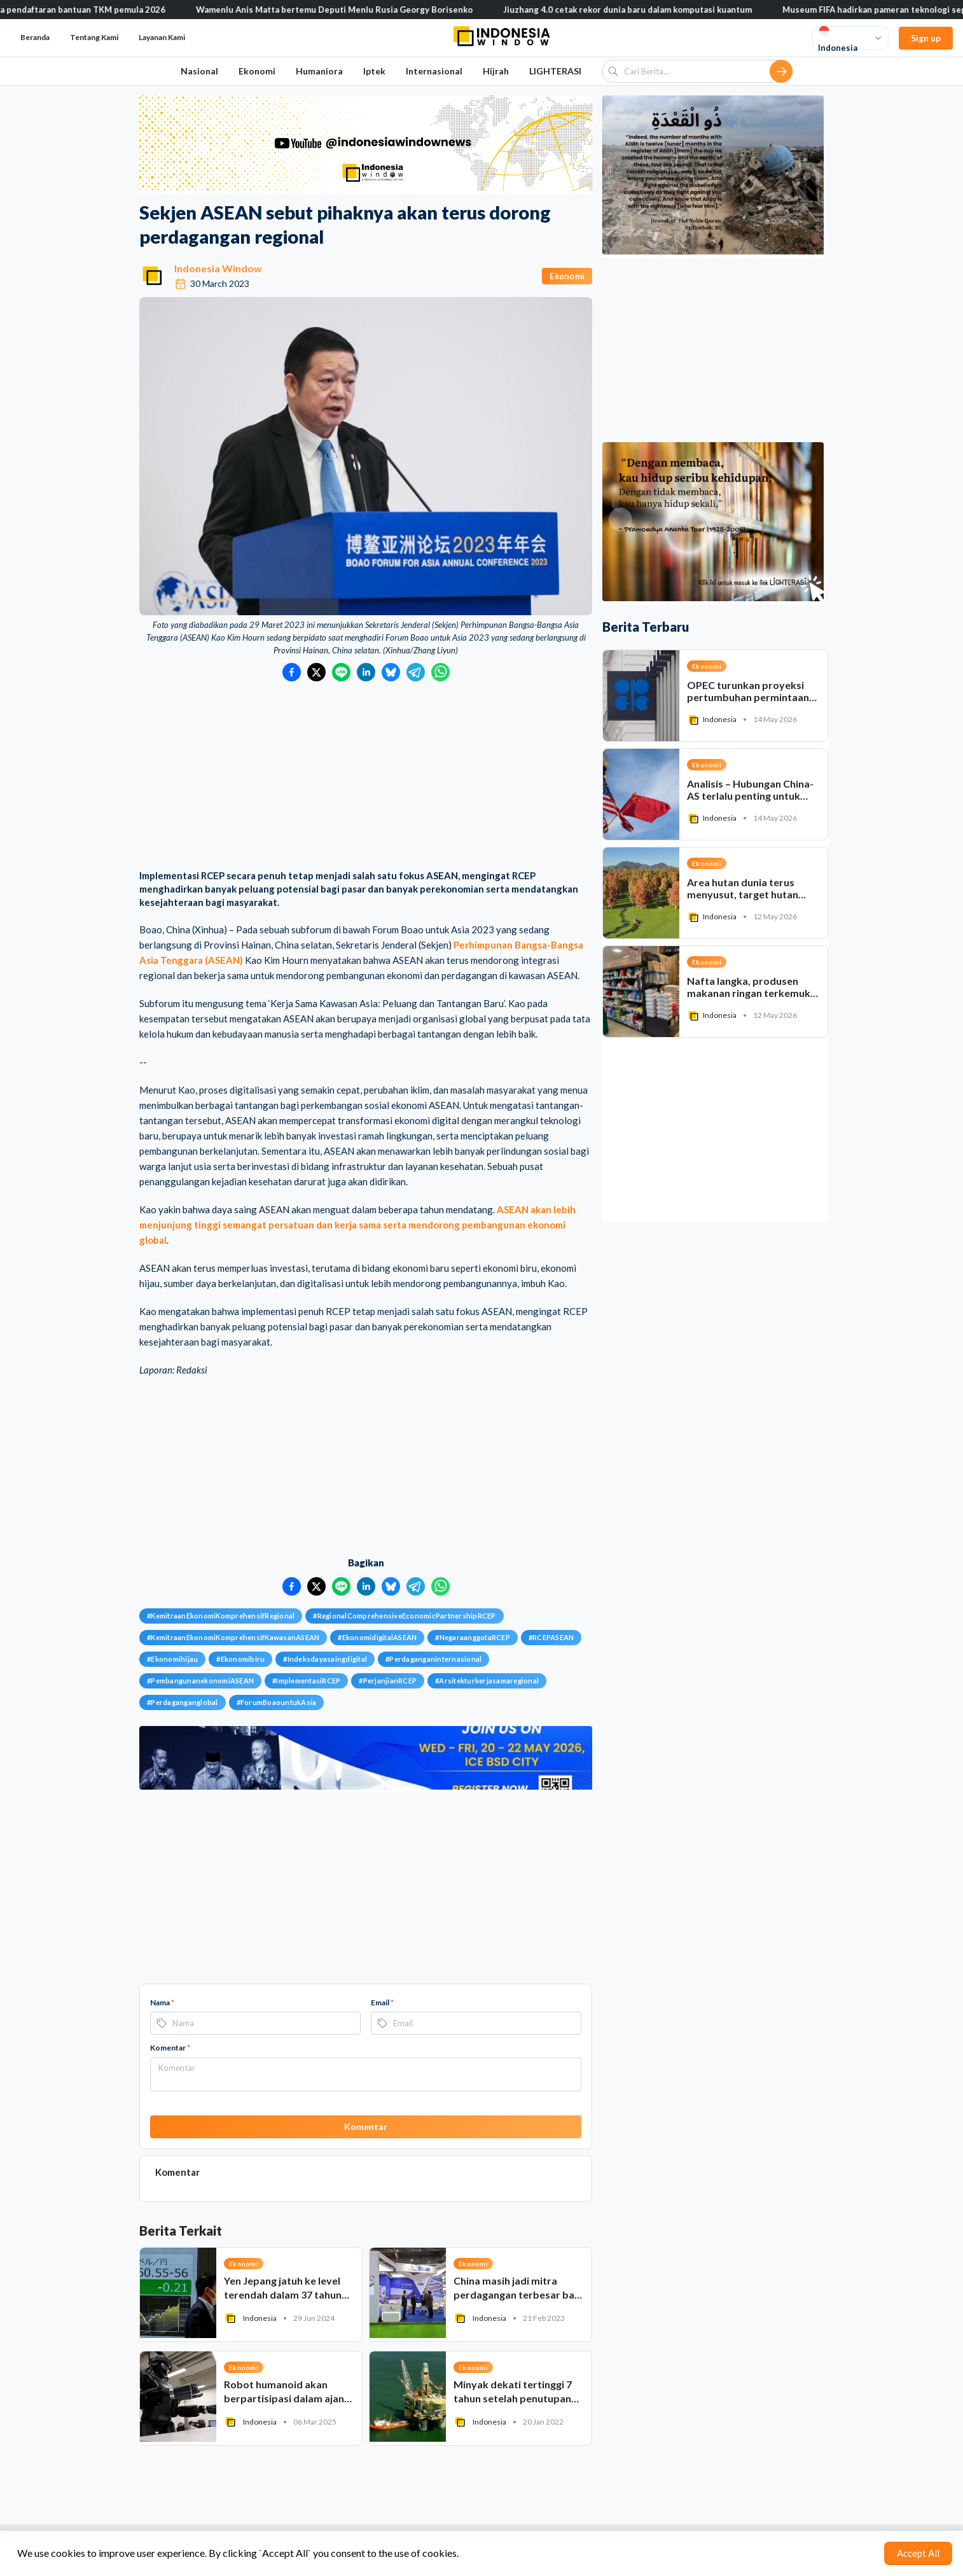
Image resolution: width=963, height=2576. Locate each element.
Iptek (374, 71)
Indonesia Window (218, 268)
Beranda (35, 37)
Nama (162, 2002)
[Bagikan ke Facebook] (291, 672)
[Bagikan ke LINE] (341, 672)
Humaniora (319, 71)
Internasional (434, 71)
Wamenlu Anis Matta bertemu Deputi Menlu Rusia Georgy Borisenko (356, 9)
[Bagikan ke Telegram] (415, 672)
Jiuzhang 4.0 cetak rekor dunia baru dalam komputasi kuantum (649, 9)
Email (382, 2002)
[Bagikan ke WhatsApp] (440, 672)
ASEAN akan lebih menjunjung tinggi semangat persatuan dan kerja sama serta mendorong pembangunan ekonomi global (357, 1225)
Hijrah (496, 71)
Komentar (170, 2047)
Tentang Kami (94, 37)
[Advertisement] (365, 777)
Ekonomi (257, 71)
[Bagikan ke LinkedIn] (366, 672)
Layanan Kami (162, 37)
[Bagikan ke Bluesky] (391, 672)
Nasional (199, 71)
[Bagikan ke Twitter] (316, 672)
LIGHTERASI (555, 71)
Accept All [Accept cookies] (918, 2553)
